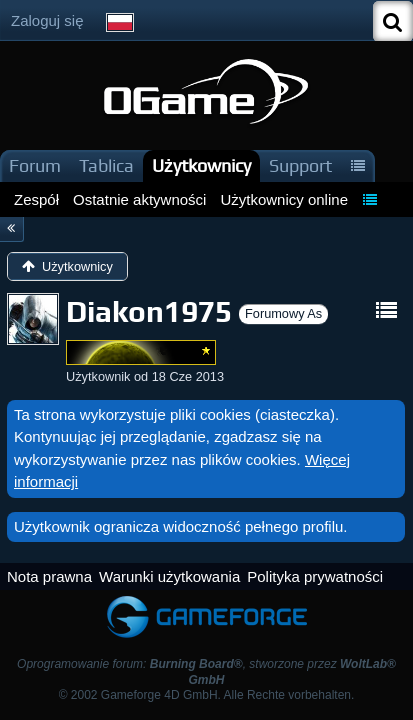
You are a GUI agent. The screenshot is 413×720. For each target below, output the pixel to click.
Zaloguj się (47, 20)
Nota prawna (49, 576)
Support (300, 165)
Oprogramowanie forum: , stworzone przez (206, 671)
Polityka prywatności (315, 576)
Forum (35, 165)
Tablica (106, 165)
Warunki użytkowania (169, 576)
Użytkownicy (201, 165)
